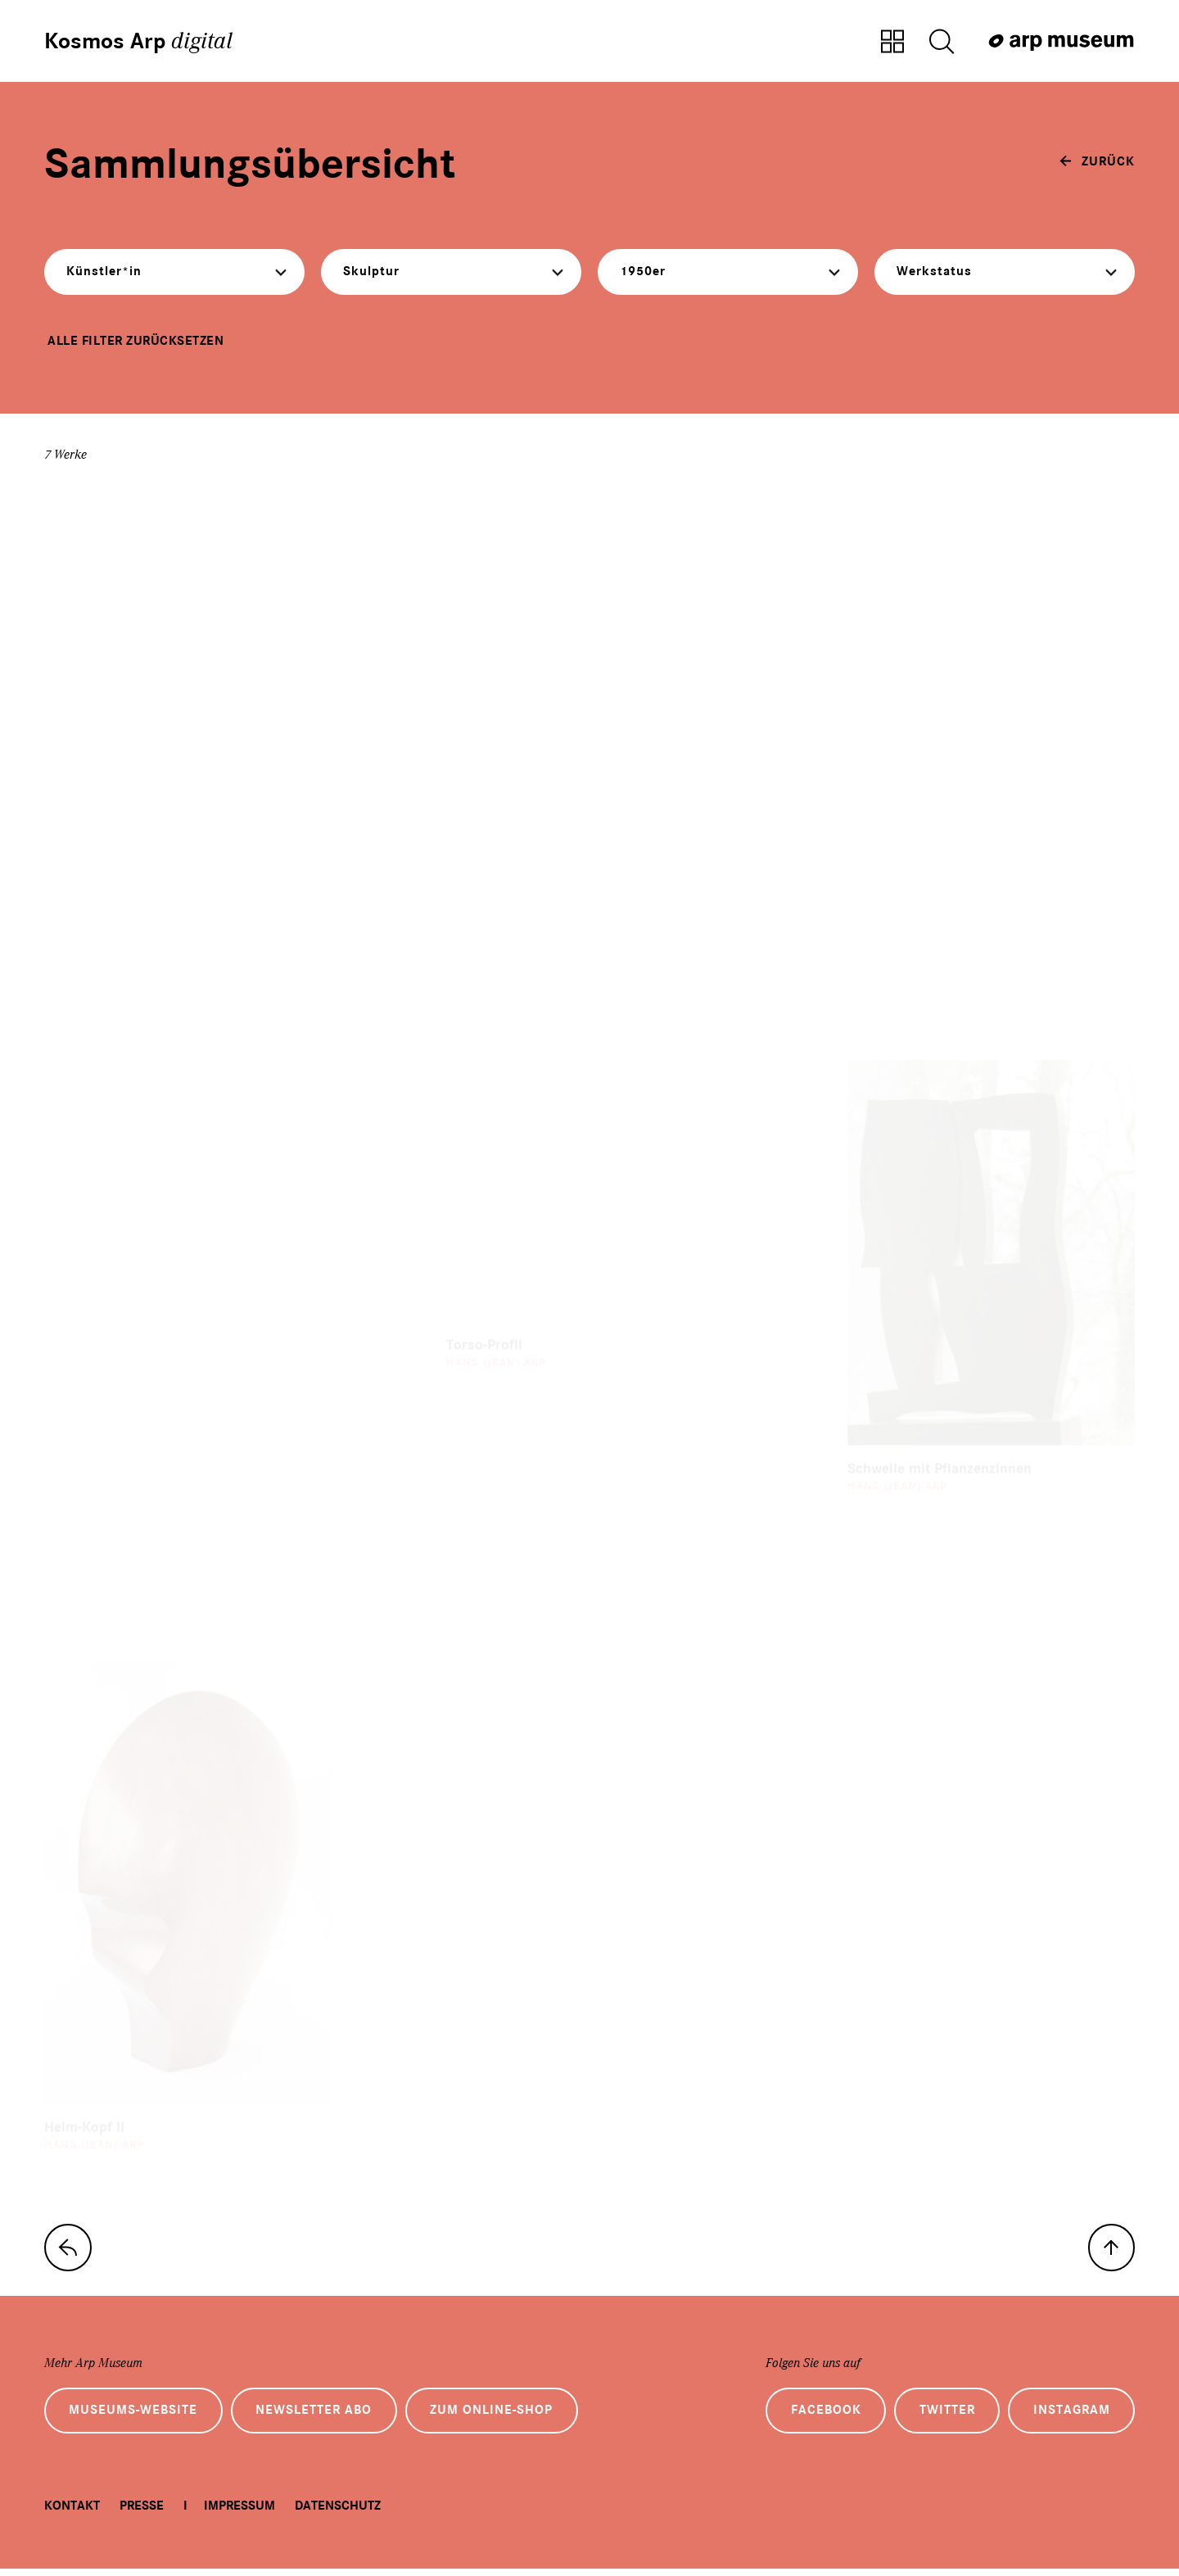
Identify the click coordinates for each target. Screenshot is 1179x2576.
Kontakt (72, 2513)
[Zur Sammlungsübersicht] (891, 42)
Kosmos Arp (140, 41)
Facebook (819, 2418)
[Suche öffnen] (941, 42)
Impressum (239, 2513)
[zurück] (1097, 163)
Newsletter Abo (318, 2418)
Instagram (1070, 2418)
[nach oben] (1110, 2253)
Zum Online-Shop (497, 2418)
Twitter (943, 2418)
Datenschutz (338, 2513)
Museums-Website (134, 2418)
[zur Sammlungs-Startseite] (68, 2253)
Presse (142, 2513)
